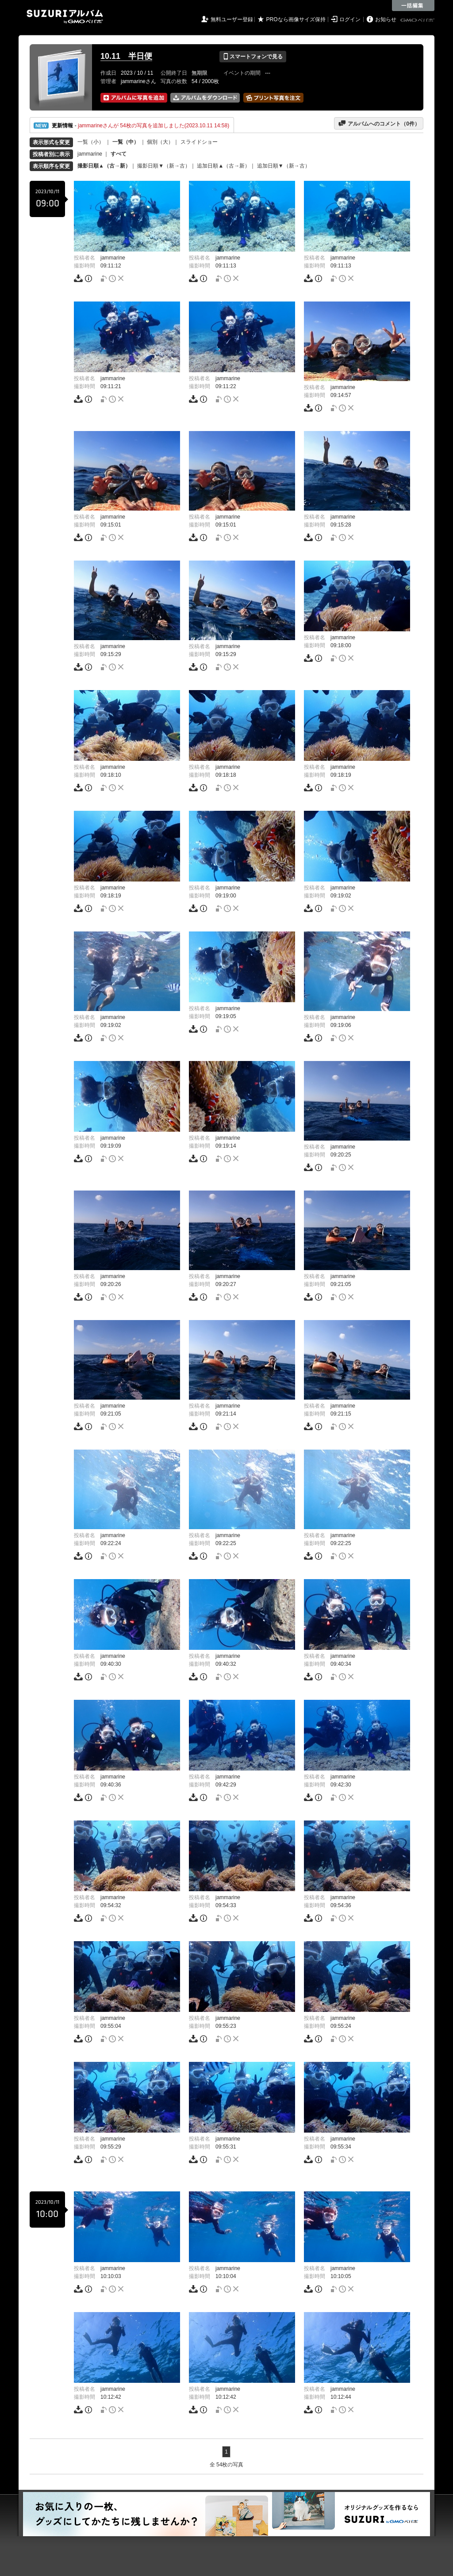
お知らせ (385, 19)
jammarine (89, 154)
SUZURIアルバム (65, 16)
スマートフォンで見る (253, 56)
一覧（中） (125, 142)
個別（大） (160, 142)
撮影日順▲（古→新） (104, 166)
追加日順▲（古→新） (223, 166)
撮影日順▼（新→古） (163, 166)
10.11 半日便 (126, 56)
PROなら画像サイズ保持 (296, 19)
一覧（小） (90, 142)
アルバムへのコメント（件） (379, 123)
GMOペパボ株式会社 (418, 20)
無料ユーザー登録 (232, 19)
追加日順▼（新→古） (283, 166)
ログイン (350, 19)
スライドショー (199, 142)
